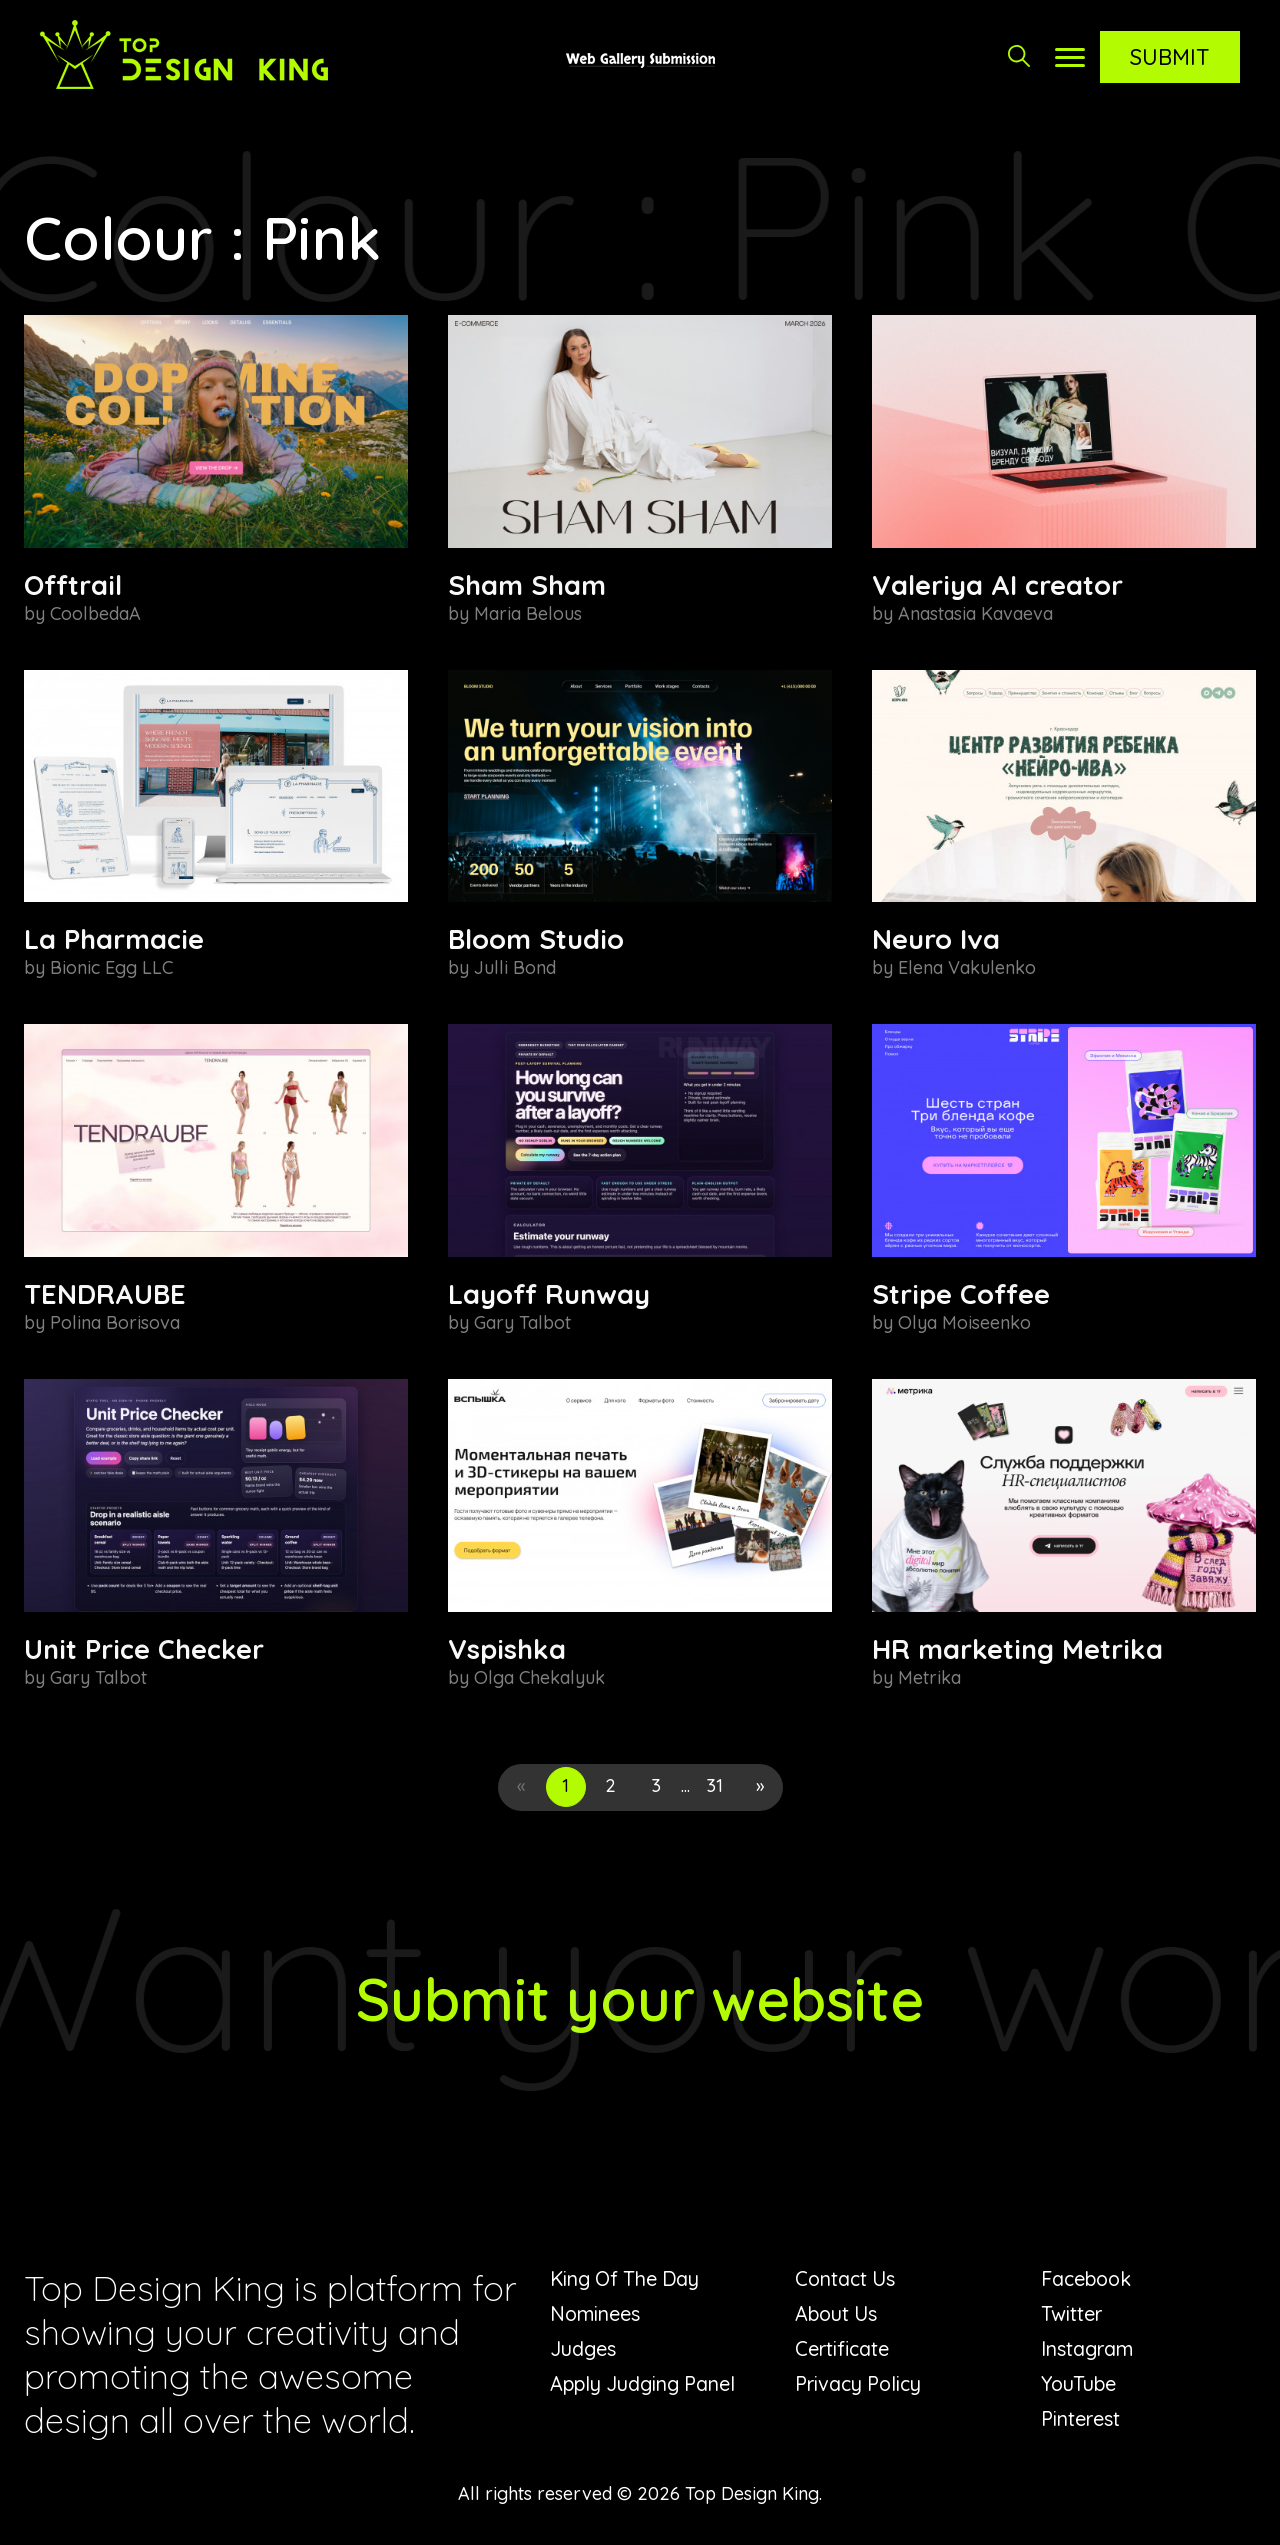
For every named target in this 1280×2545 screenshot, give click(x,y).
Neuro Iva (936, 939)
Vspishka (507, 1649)
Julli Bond (515, 967)
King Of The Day (627, 2278)
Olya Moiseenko (964, 1322)
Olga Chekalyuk (539, 1677)
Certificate (843, 2348)
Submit (1170, 57)
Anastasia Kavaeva (975, 613)
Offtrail (73, 585)
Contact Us (846, 2278)
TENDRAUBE (105, 1294)
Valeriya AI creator (997, 585)
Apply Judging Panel (644, 2383)
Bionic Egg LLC (111, 967)
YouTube (1079, 2383)
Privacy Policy (860, 2383)
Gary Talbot (522, 1322)
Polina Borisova (115, 1322)
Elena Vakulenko (967, 967)
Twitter (1072, 2313)
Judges (583, 2348)
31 (714, 1785)
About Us (837, 2313)
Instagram (1088, 2348)
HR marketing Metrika (1017, 1649)
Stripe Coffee (961, 1294)
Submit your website (640, 1998)
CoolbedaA (95, 613)
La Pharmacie (114, 939)
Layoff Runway (549, 1294)
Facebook (1088, 2278)
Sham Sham (527, 585)
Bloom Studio (536, 939)
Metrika (929, 1677)
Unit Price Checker (144, 1649)
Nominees (596, 2313)
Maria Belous (528, 613)
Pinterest (1081, 2418)
